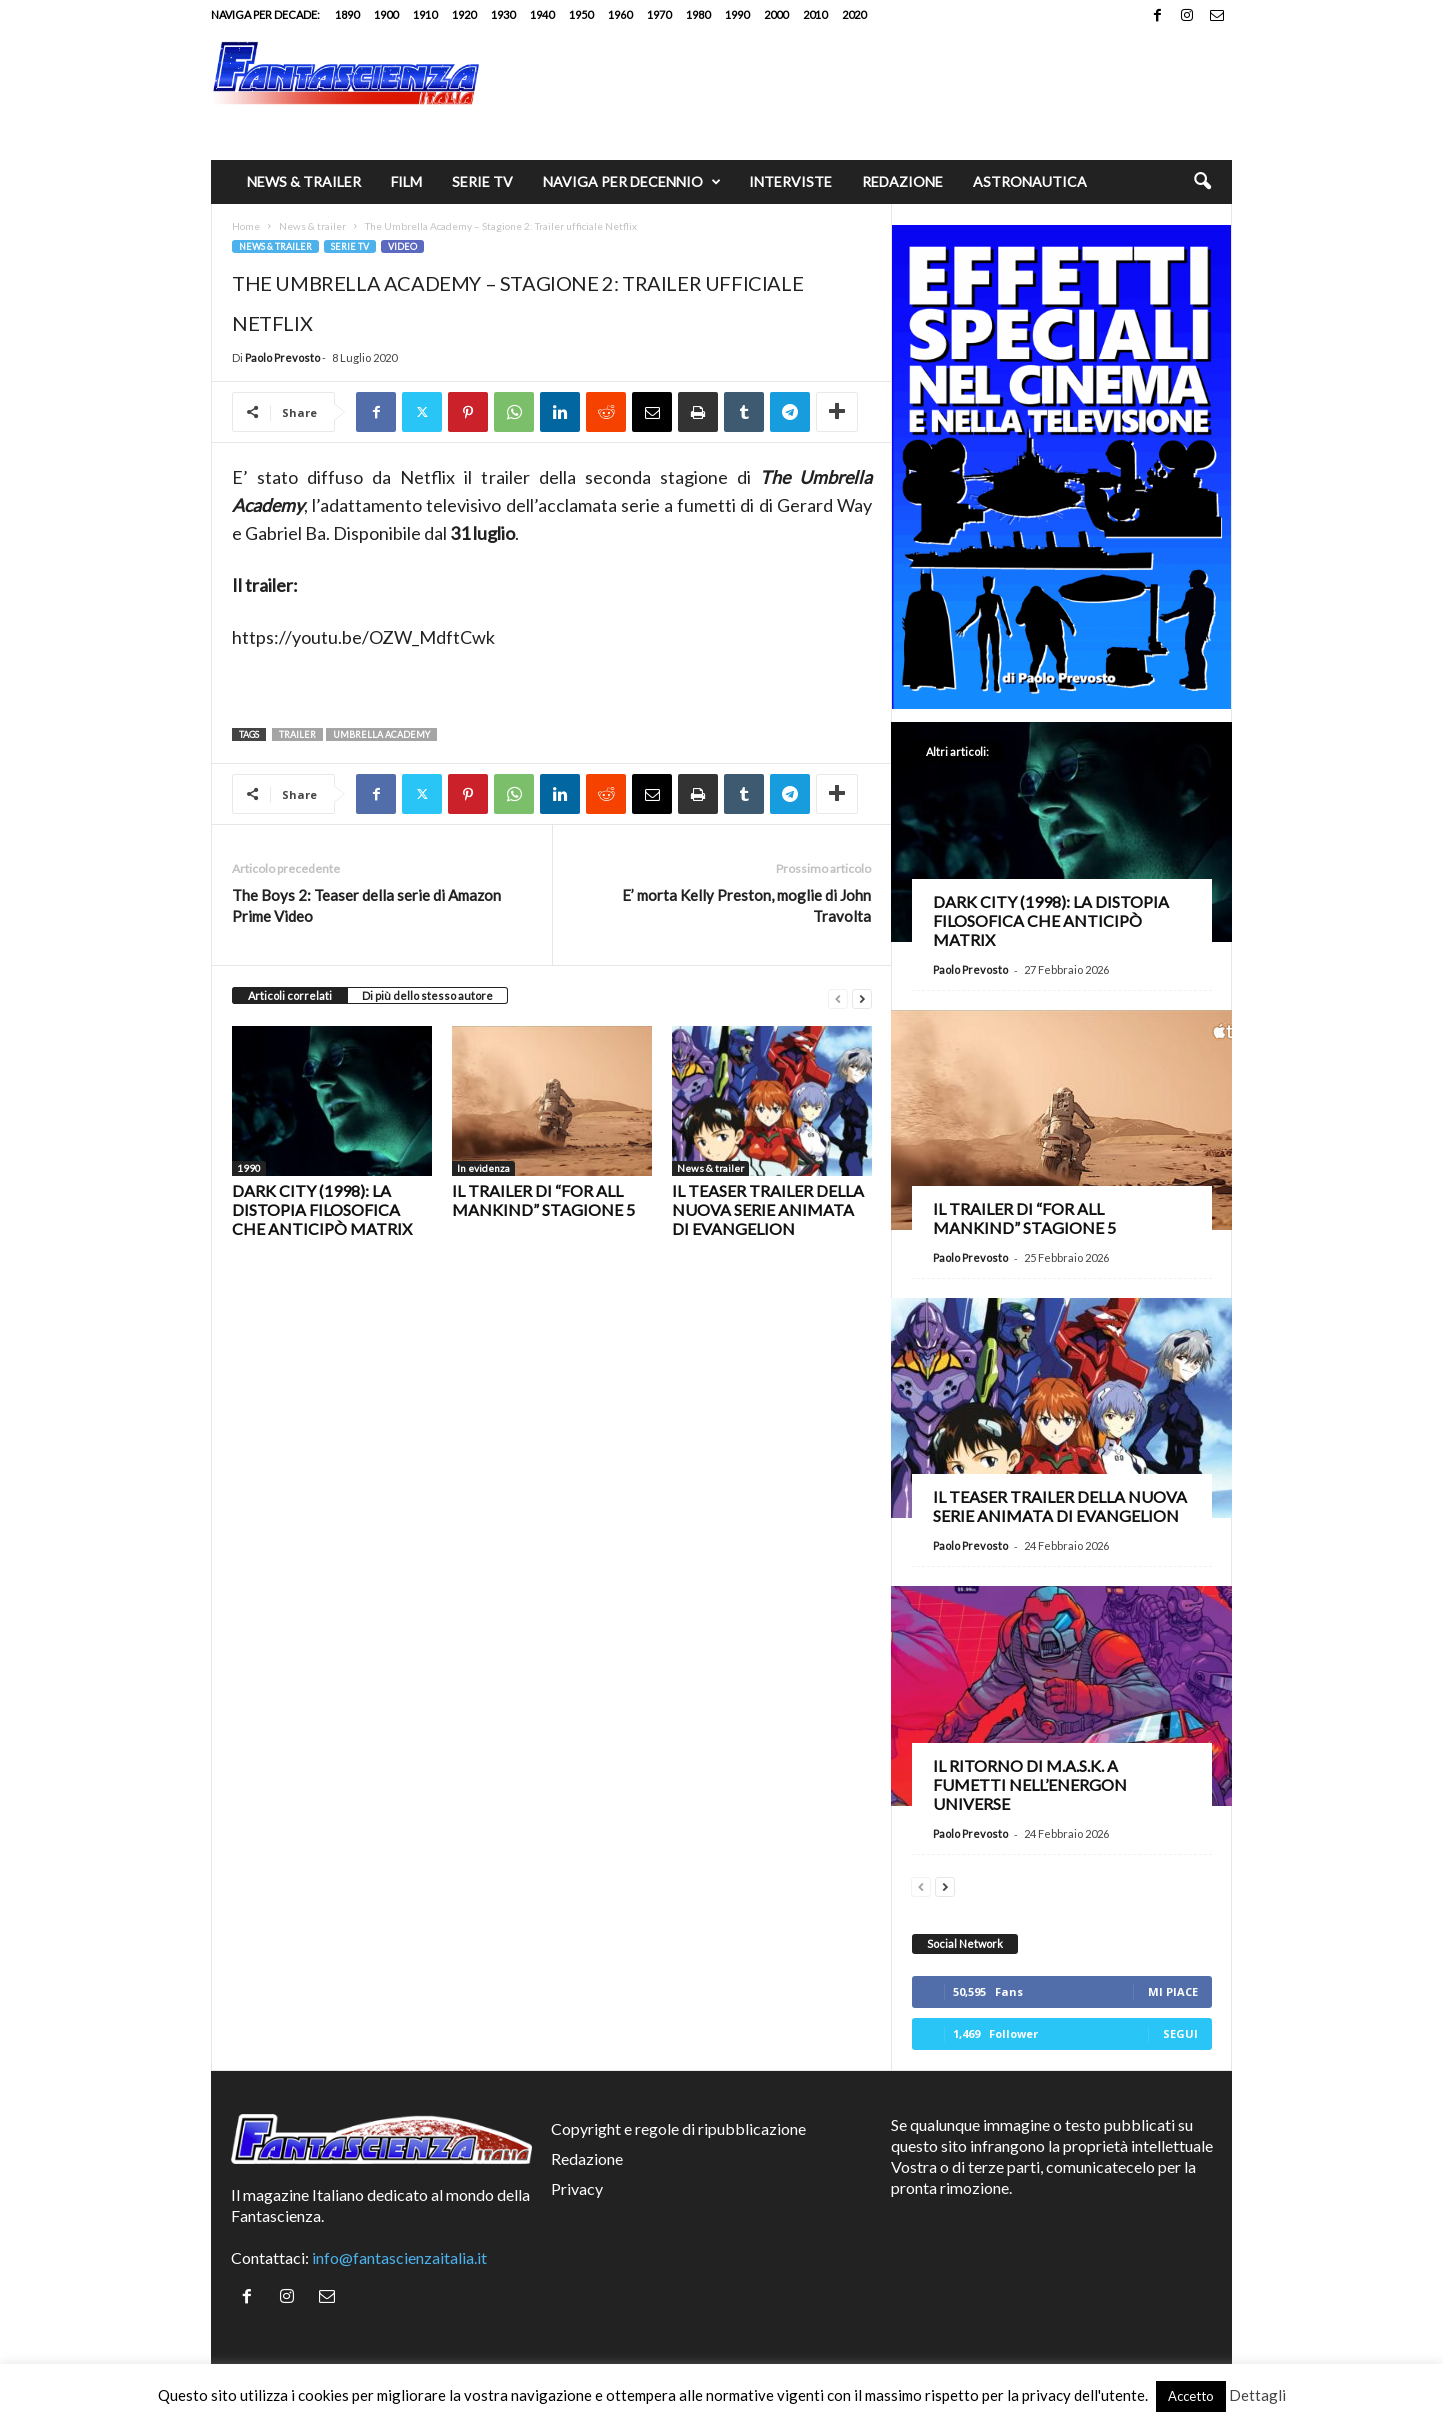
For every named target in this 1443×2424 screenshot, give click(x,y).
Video (402, 246)
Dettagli (1257, 2395)
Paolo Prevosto (282, 357)
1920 (464, 14)
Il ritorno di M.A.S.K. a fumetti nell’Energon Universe (1030, 1784)
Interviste (790, 181)
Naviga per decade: (265, 14)
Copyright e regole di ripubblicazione (678, 2128)
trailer (297, 734)
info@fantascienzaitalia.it (399, 2257)
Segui (1180, 2033)
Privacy (577, 2188)
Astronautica (1030, 181)
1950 (581, 14)
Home (246, 226)
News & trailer (304, 181)
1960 (620, 14)
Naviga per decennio (632, 182)
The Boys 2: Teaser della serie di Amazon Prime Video (366, 905)
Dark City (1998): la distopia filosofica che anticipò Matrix (322, 1209)
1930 (503, 14)
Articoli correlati (290, 995)
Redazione (902, 181)
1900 (386, 14)
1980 (698, 14)
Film (406, 181)
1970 (659, 14)
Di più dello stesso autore (427, 995)
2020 (854, 14)
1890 (347, 14)
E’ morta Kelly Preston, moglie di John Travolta (746, 905)
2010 (815, 14)
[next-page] (862, 996)
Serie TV (482, 181)
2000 (776, 14)
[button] (1202, 182)
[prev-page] (838, 996)
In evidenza (483, 1168)
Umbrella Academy (381, 734)
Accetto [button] (1191, 2396)
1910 (425, 14)
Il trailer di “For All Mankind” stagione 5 (543, 1200)
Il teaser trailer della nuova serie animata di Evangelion (768, 1209)
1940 (542, 14)
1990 (737, 14)
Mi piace (1173, 1991)
